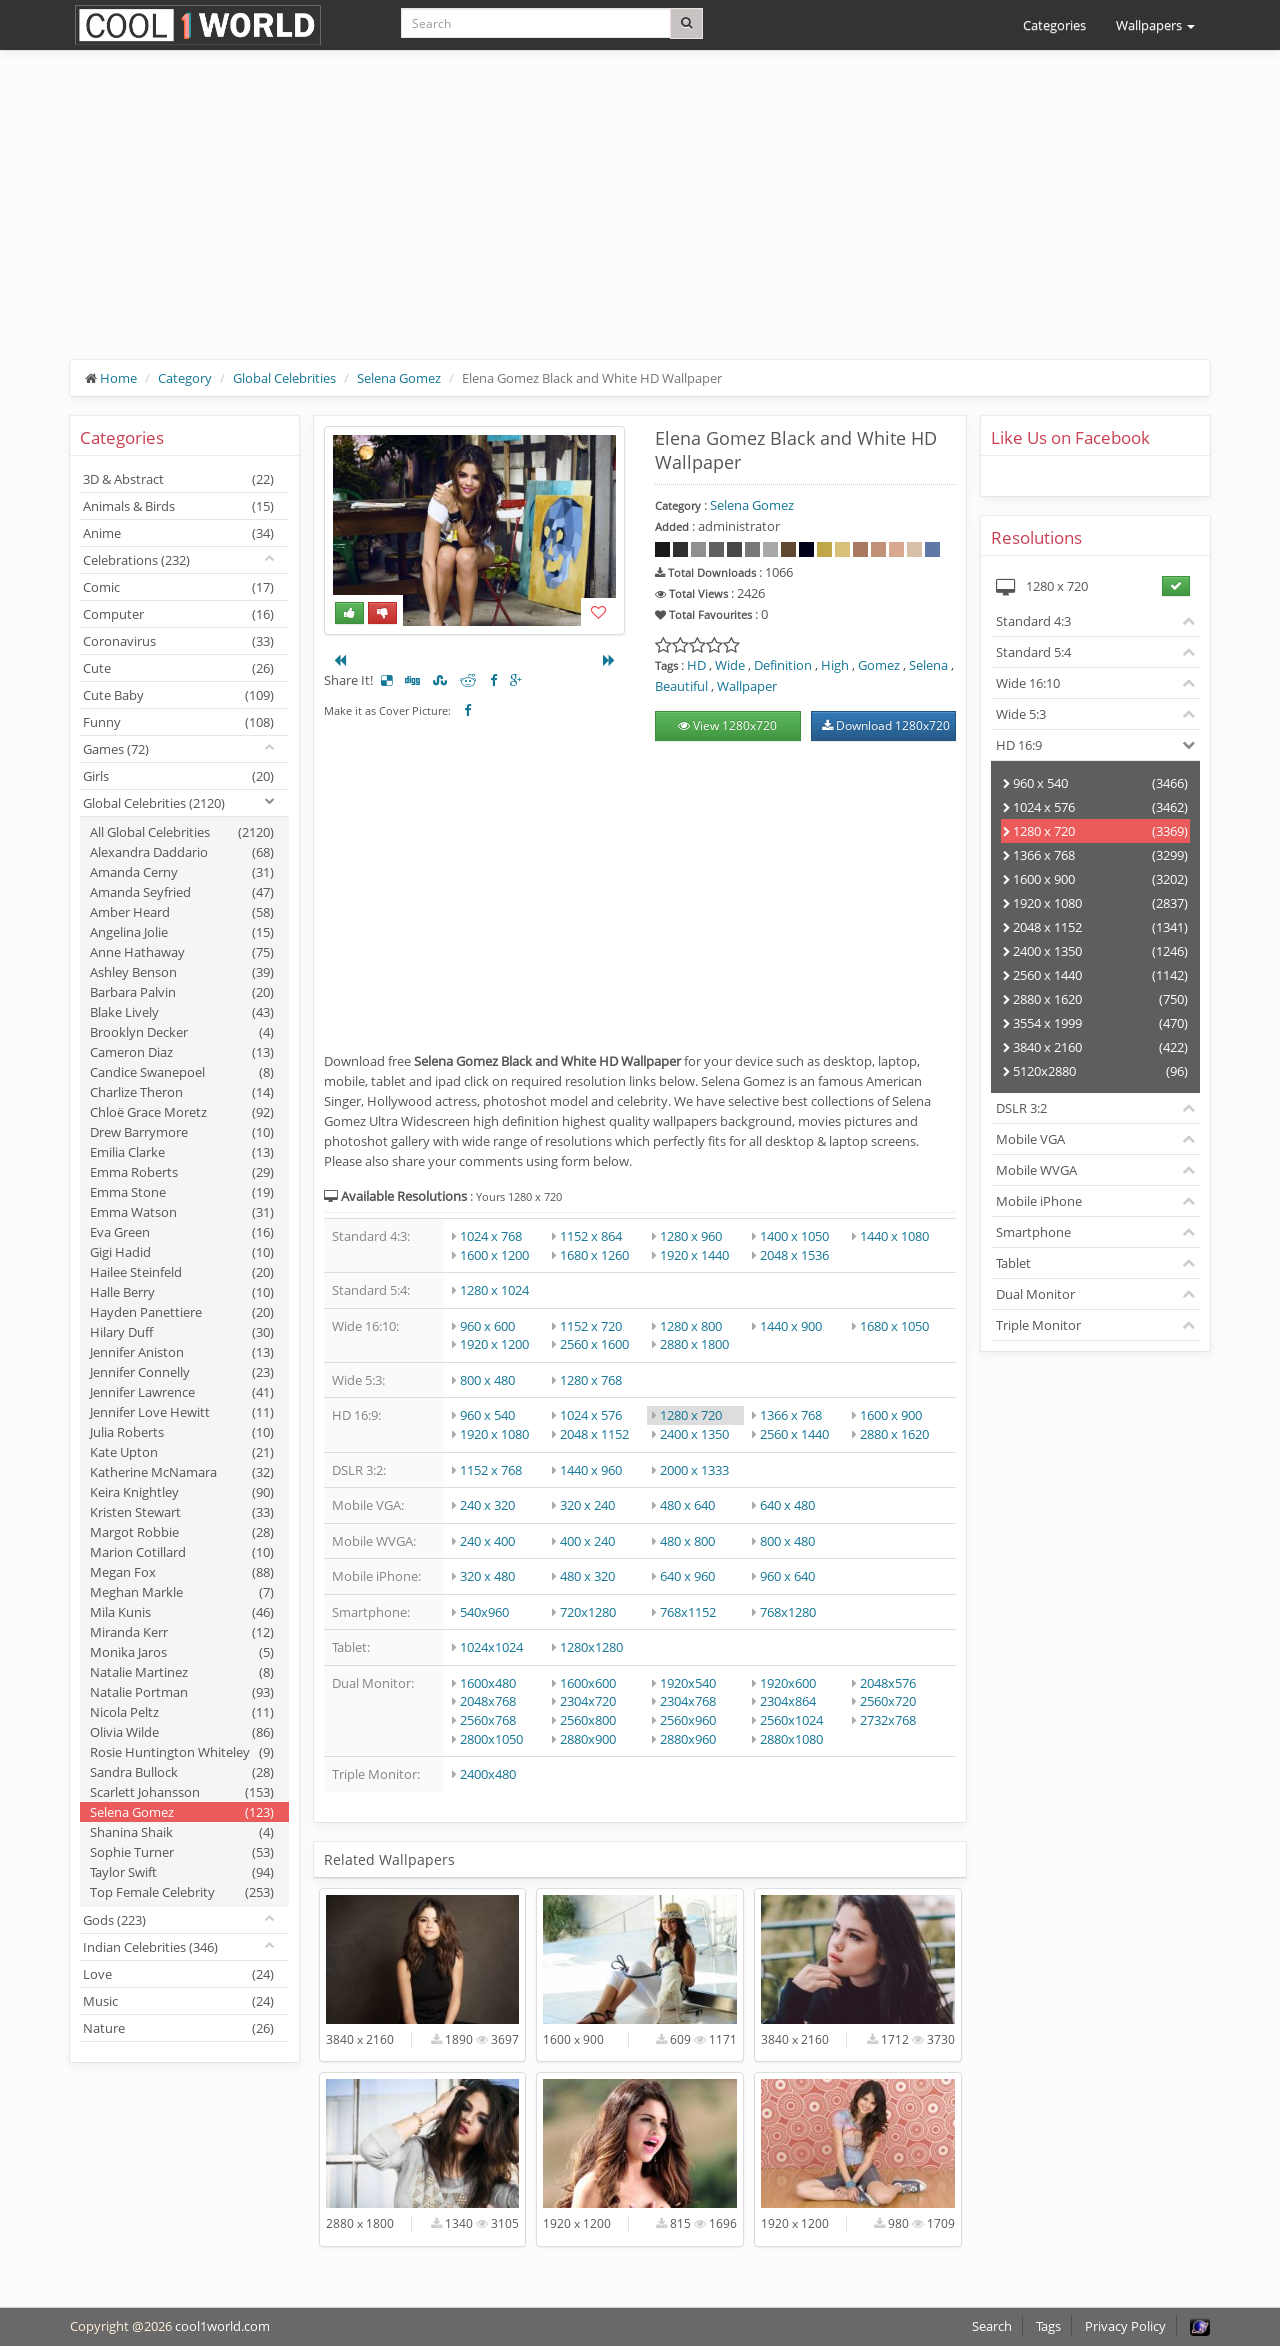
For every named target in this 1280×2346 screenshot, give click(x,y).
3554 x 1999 (1095, 1023)
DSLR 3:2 (1021, 1108)
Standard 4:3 (1033, 621)
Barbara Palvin (182, 992)
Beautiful (681, 686)
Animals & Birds (178, 506)
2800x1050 (491, 1739)
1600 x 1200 (494, 1255)
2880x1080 (791, 1739)
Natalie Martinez (182, 1672)
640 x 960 (687, 1576)
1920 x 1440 (694, 1255)
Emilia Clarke (182, 1152)
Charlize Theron (182, 1092)
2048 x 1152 (594, 1434)
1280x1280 (591, 1647)
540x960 (484, 1612)
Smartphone (1033, 1232)
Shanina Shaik (182, 1832)
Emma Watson (182, 1212)
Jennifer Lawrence (182, 1392)
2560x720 (888, 1701)
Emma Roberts (182, 1172)
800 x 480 (487, 1380)
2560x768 (488, 1720)
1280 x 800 (691, 1326)
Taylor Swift (182, 1872)
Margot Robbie (182, 1532)
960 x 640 (787, 1576)
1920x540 (688, 1683)
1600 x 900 (891, 1415)
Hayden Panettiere (182, 1312)
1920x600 (788, 1683)
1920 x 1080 (494, 1434)
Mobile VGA (1030, 1139)
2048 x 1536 (794, 1255)
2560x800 (588, 1720)
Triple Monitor (1038, 1325)
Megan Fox (182, 1572)
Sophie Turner (182, 1852)
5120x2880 (1095, 1071)
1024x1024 (491, 1647)
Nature (178, 2028)
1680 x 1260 (594, 1255)
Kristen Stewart (182, 1512)
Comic (178, 587)
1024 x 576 (591, 1415)
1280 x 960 (691, 1236)
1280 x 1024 (494, 1290)
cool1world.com (222, 2326)
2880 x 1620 (894, 1434)
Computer (178, 614)
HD (696, 665)
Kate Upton (182, 1452)
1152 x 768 (491, 1470)
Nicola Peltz (182, 1712)
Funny (178, 722)
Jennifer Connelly (182, 1372)
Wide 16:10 (1028, 683)
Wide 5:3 (1021, 714)
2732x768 (888, 1720)
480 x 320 (587, 1576)
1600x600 (588, 1683)
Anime (178, 533)
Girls (178, 776)
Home (118, 378)
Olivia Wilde (182, 1732)
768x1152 (688, 1612)
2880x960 (688, 1739)
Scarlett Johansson (182, 1792)
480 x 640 (687, 1505)
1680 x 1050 (894, 1326)
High (835, 665)
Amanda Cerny (182, 872)
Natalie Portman (182, 1692)
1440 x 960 (591, 1470)
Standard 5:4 (1033, 652)
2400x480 (488, 1774)
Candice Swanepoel (182, 1072)
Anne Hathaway (182, 952)
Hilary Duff (182, 1332)
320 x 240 (587, 1505)
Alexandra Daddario (182, 852)
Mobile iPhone (1039, 1201)
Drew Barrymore (182, 1132)
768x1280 (788, 1612)
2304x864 (788, 1701)
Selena (928, 665)
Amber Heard (182, 912)
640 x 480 (787, 1505)
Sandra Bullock (182, 1772)
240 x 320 (487, 1505)
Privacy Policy (1125, 2326)
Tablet (1013, 1263)
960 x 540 (487, 1415)
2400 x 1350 (694, 1434)
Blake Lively (182, 1012)
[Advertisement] (640, 220)
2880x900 (588, 1739)
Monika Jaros (182, 1652)
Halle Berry (182, 1292)
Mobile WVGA (1036, 1170)
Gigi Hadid (182, 1252)
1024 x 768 (491, 1236)
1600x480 (488, 1683)
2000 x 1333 (694, 1470)
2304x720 (588, 1701)
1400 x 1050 (794, 1236)
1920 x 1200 (494, 1344)
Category (185, 378)
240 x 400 (487, 1541)
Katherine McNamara (182, 1472)
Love (178, 1974)
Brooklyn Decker (182, 1032)
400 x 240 (587, 1541)
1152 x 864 (591, 1236)
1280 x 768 (591, 1380)
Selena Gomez (399, 378)
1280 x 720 (691, 1415)
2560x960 (688, 1720)
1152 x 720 (591, 1326)
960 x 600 (487, 1326)
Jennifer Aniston (182, 1352)
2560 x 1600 (594, 1344)
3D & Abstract (178, 479)
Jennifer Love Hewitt (182, 1412)
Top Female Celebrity (182, 1892)
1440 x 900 (791, 1326)
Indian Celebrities (150, 1947)
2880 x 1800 (694, 1344)
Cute (178, 668)
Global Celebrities (284, 378)
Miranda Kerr (182, 1632)
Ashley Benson (182, 972)
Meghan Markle (182, 1592)
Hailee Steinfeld (182, 1272)
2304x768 (688, 1701)
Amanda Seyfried (182, 892)
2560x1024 (791, 1720)
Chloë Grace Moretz (182, 1112)
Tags (1048, 2326)
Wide (730, 665)
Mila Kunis (182, 1612)
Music (178, 2001)
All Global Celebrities (182, 832)
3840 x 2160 (1095, 1047)
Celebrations (136, 560)
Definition (783, 665)
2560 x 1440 (794, 1434)
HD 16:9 (1019, 745)
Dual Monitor (1035, 1294)
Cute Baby (178, 695)
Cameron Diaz (182, 1052)
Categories (1054, 25)
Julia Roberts (182, 1432)
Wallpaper (747, 686)
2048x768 (488, 1701)
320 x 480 (487, 1576)
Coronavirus (178, 641)
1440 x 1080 (894, 1236)
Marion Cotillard (182, 1552)
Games (116, 749)
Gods (114, 1920)
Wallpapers (1155, 25)
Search (992, 2326)
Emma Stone (182, 1192)
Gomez (879, 665)
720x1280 (588, 1612)
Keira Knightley (182, 1492)
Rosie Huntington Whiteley (182, 1752)
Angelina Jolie (182, 932)
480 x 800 (687, 1541)
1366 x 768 (791, 1415)
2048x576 (888, 1683)
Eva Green (182, 1232)
